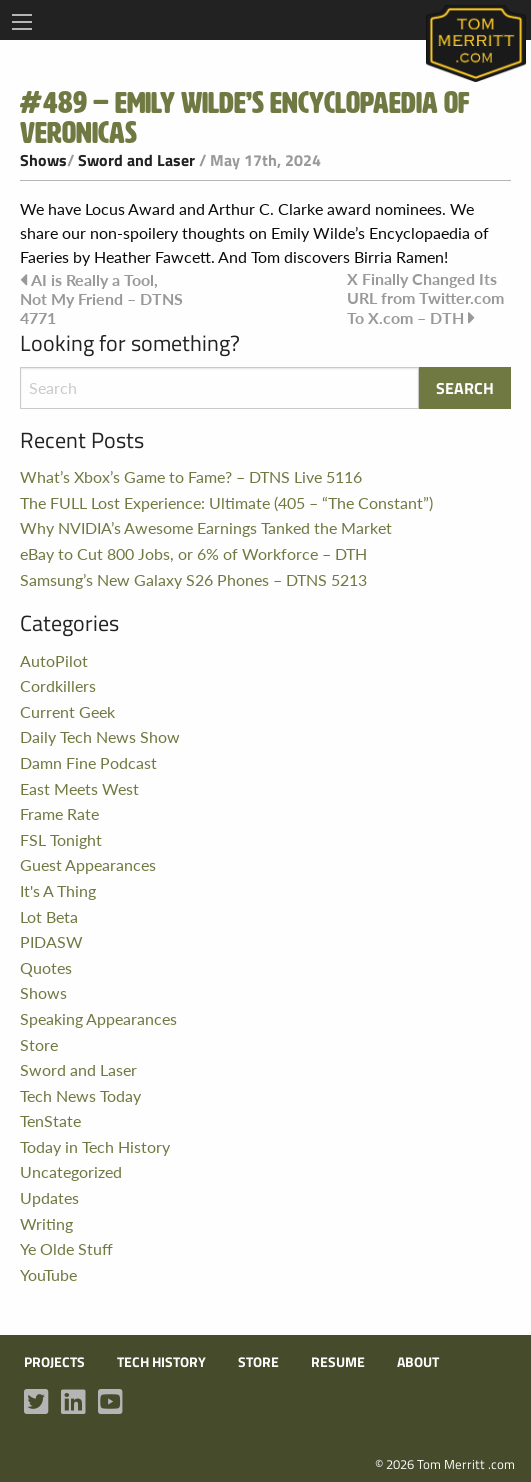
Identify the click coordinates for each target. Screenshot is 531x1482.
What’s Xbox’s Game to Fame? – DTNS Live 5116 (191, 476)
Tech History (161, 1362)
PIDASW (51, 941)
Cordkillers (58, 685)
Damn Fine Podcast (88, 762)
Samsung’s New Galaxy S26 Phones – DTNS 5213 (193, 579)
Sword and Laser (136, 160)
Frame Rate (59, 813)
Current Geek (67, 711)
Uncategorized (71, 1171)
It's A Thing (58, 890)
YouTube (48, 1274)
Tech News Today (80, 1095)
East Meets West (79, 788)
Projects (54, 1362)
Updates (49, 1197)
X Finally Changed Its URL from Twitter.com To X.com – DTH (425, 298)
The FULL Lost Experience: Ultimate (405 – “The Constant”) (226, 502)
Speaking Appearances (98, 1018)
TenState (50, 1120)
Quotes (46, 967)
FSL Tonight (61, 839)
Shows (43, 160)
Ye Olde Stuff (66, 1248)
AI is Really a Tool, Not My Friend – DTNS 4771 (101, 298)
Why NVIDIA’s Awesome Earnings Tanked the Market (206, 527)
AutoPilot (54, 660)
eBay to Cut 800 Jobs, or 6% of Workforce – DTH (193, 553)
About (418, 1362)
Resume (338, 1362)
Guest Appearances (88, 864)
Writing (46, 1223)
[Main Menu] (22, 22)
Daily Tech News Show (100, 736)
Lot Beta (49, 916)
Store (39, 1044)
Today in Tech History (95, 1146)
